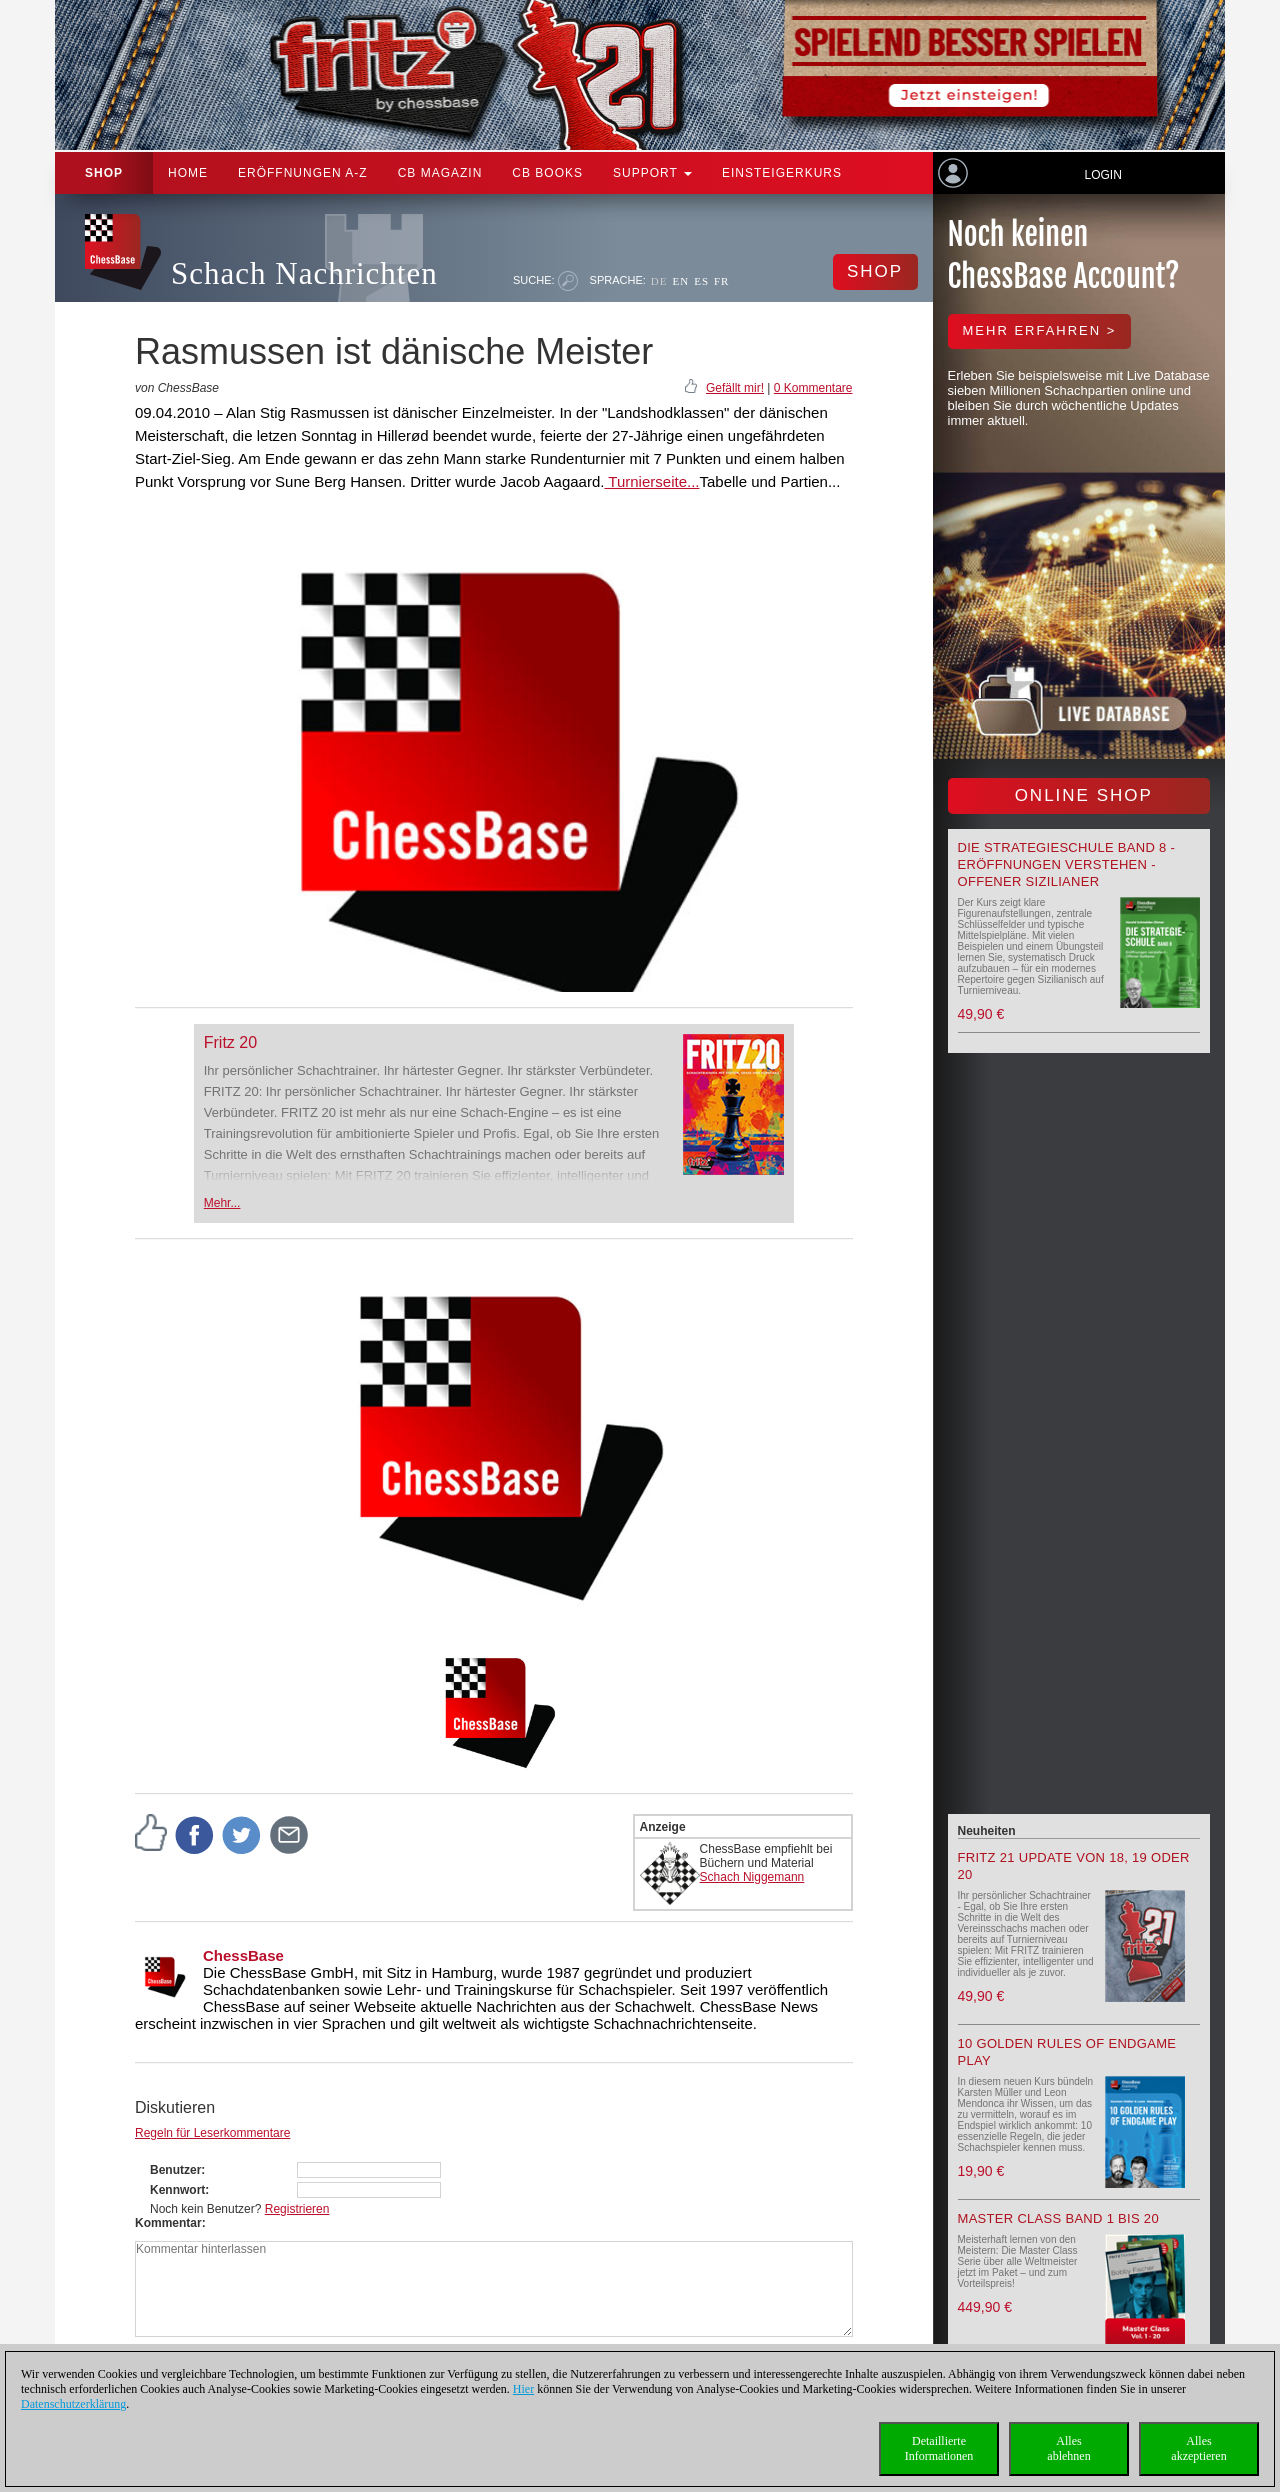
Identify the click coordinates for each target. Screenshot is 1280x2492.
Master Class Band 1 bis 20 (1058, 2218)
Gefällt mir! (735, 388)
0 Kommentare (813, 388)
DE (659, 281)
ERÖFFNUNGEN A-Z (303, 173)
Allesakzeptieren (1198, 2448)
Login (1102, 175)
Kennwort (177, 2190)
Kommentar (168, 2223)
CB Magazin (440, 173)
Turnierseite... (651, 481)
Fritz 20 (230, 1042)
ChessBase (243, 1955)
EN (680, 281)
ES (701, 281)
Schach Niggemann (752, 1877)
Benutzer (175, 2170)
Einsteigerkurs (782, 173)
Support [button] (652, 173)
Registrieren (297, 2209)
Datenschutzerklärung (73, 2404)
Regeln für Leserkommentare (212, 2133)
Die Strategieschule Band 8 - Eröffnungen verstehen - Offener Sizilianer (1067, 864)
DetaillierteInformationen (939, 2448)
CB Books (547, 173)
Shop (104, 173)
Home (188, 173)
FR (721, 281)
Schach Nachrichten (304, 273)
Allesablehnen (1068, 2448)
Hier (523, 2389)
